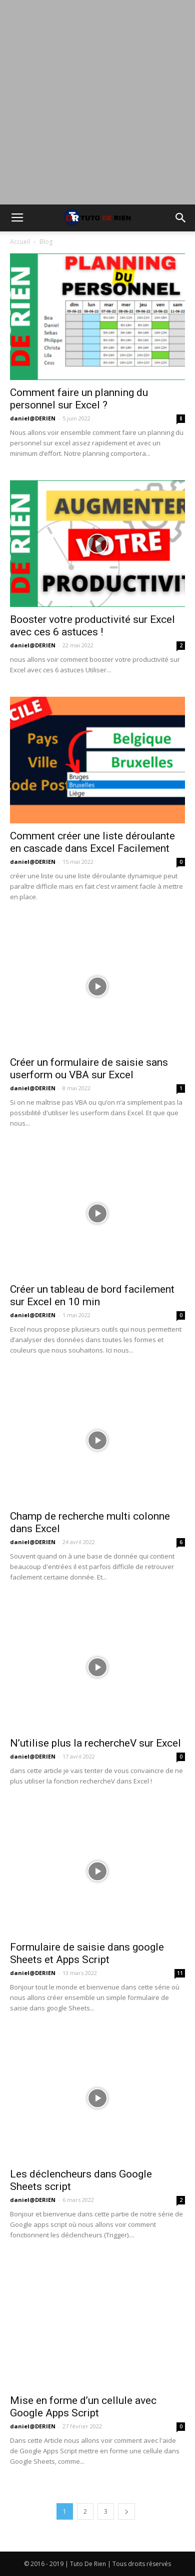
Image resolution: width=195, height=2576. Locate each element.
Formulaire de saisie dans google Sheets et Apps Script (87, 1953)
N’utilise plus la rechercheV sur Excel (95, 1743)
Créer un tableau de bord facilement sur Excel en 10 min (92, 1295)
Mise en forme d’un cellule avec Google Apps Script (83, 2406)
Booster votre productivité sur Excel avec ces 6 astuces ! (92, 625)
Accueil (20, 241)
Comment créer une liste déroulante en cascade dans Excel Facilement (92, 842)
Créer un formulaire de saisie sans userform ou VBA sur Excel (89, 1068)
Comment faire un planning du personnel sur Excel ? (79, 399)
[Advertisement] (97, 102)
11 (180, 1973)
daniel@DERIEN (33, 418)
